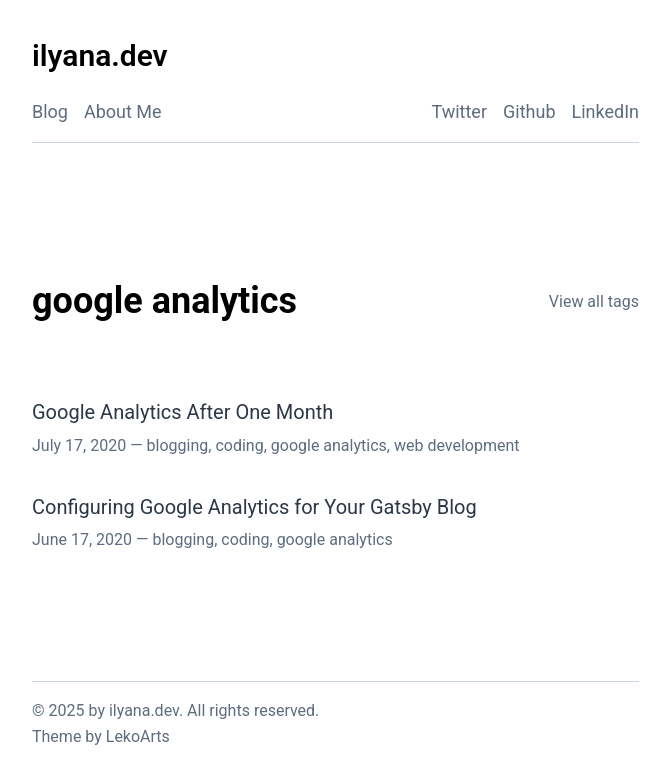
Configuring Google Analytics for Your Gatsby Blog (254, 507)
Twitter (459, 111)
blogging (178, 445)
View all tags (594, 301)
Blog (50, 111)
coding (239, 445)
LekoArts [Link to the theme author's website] (138, 736)
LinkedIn (606, 111)
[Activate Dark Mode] (619, 56)
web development (457, 445)
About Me (123, 111)
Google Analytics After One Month (182, 412)
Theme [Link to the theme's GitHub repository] (56, 736)
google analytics (329, 445)
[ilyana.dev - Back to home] (100, 56)
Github (529, 111)
